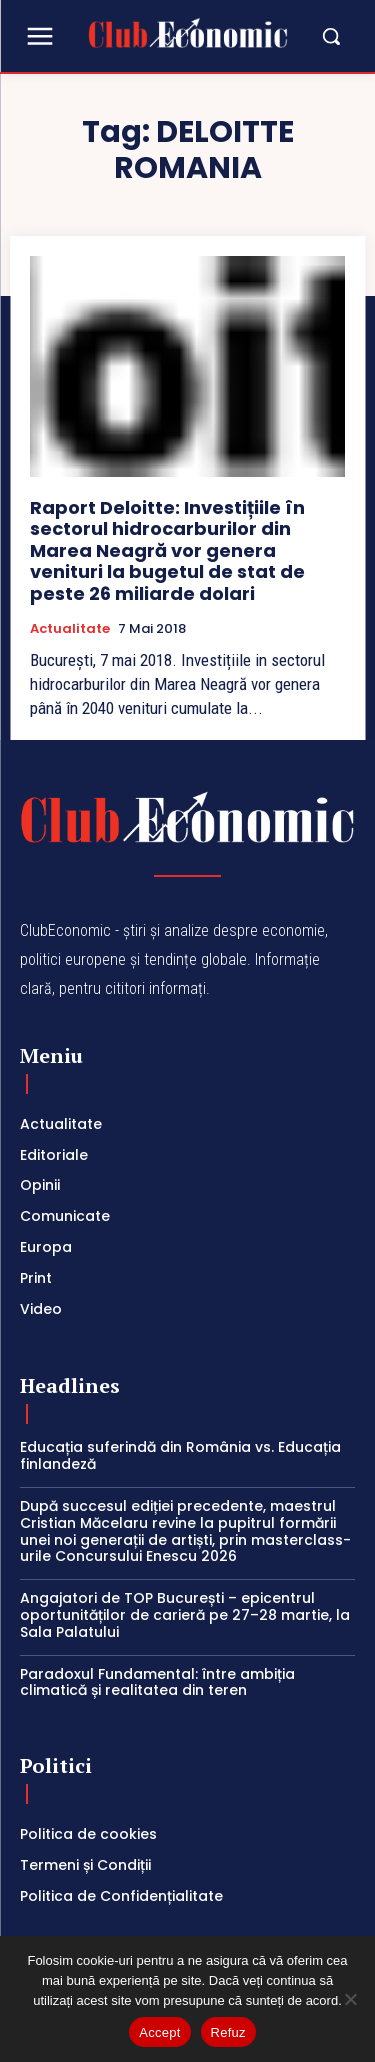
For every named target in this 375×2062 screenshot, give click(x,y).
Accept (159, 2032)
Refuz (228, 2032)
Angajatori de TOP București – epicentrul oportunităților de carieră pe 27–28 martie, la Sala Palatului (185, 1615)
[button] (322, 36)
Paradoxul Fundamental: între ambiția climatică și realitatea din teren (157, 1682)
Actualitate (70, 629)
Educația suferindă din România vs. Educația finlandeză (180, 1455)
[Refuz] (350, 1999)
